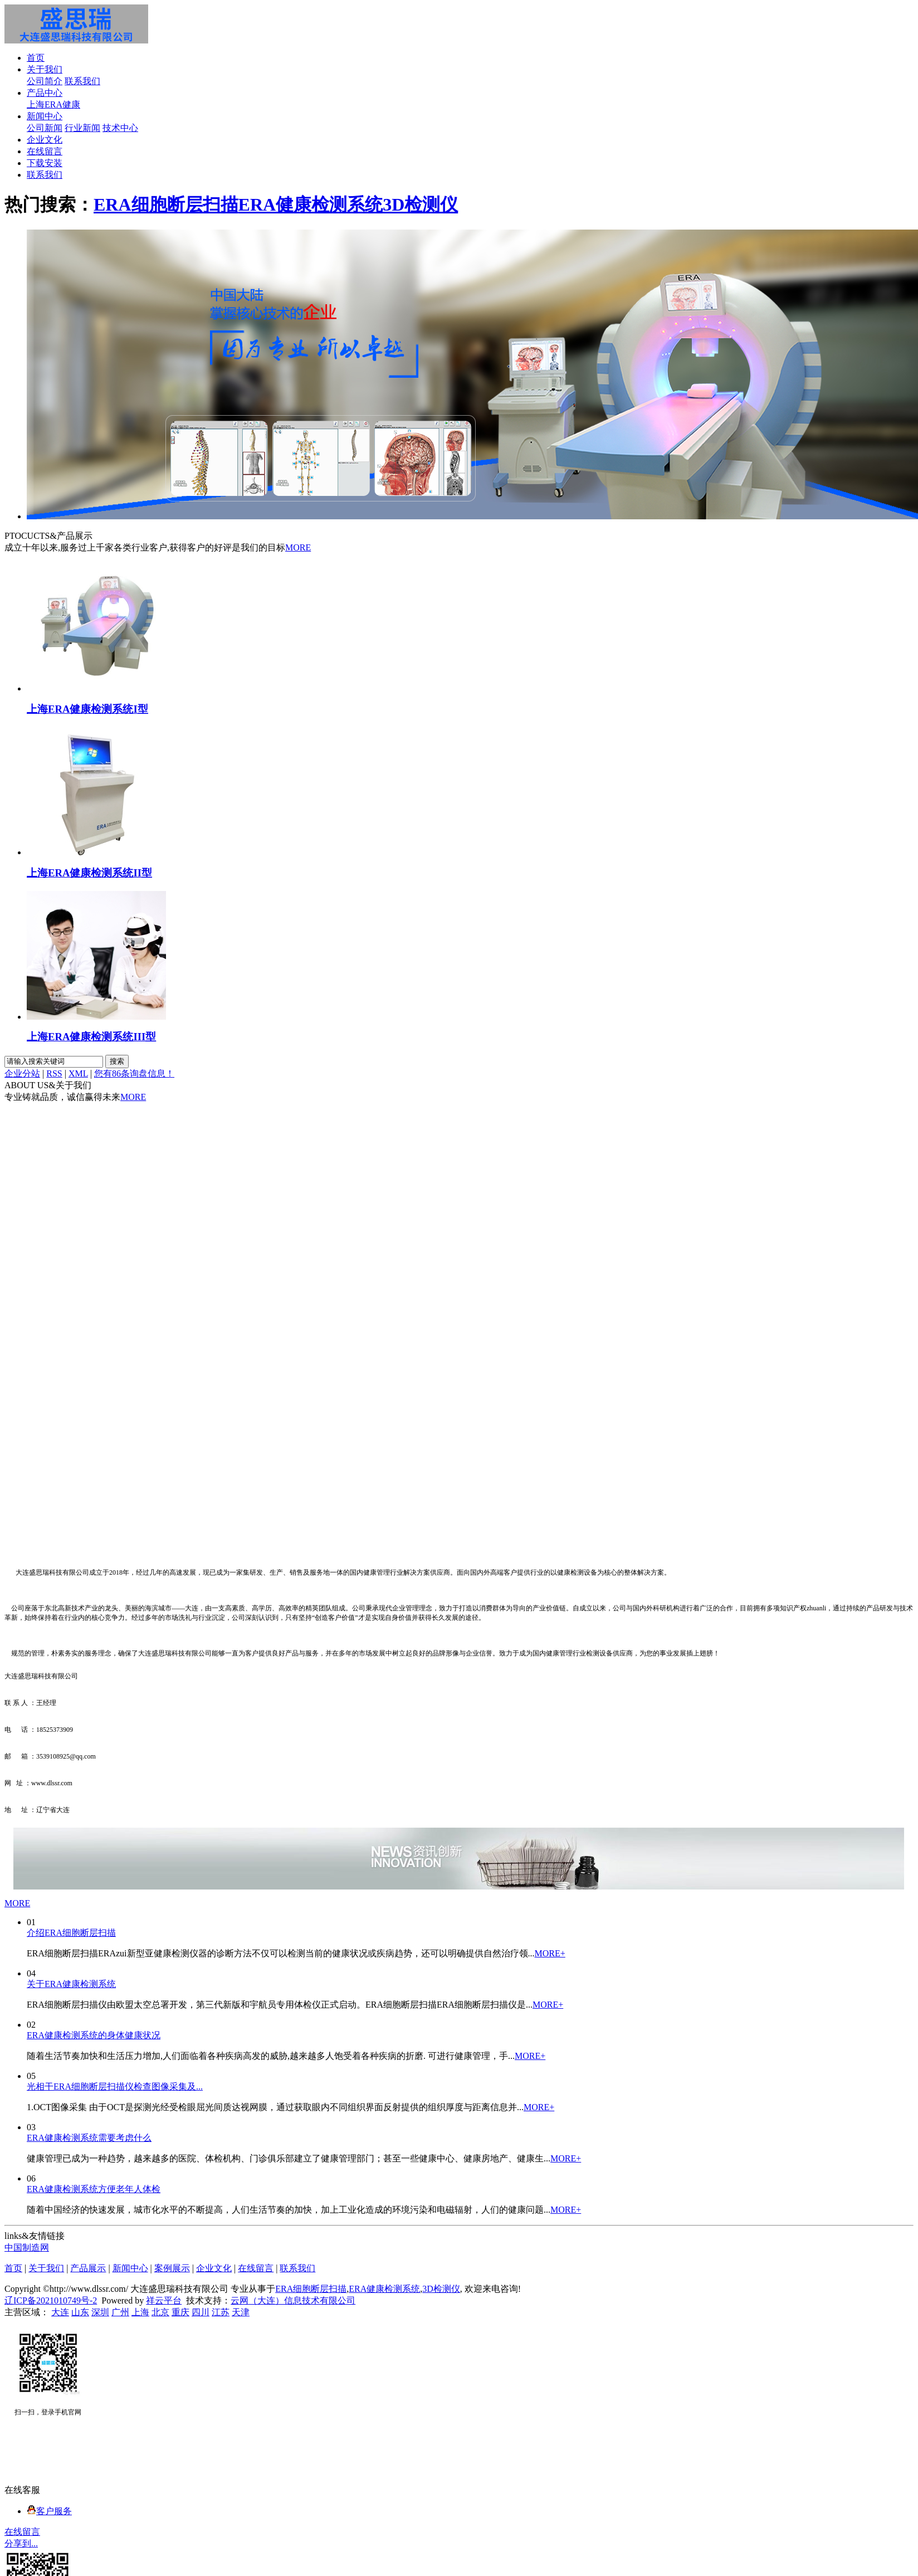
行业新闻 (82, 128)
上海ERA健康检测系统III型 (91, 1037)
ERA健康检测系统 (310, 204)
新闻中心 (44, 116)
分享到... (21, 2543)
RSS (54, 1073)
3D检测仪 (420, 204)
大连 (60, 2312)
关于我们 (44, 69)
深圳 (100, 2312)
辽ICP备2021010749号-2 (50, 2300)
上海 (140, 2312)
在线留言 (44, 151)
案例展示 (172, 2268)
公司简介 (44, 81)
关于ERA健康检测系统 (71, 1984)
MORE (298, 547)
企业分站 (22, 1073)
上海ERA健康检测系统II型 (89, 873)
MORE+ (550, 1953)
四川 (200, 2312)
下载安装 (44, 163)
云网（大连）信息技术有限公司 (293, 2300)
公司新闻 (44, 128)
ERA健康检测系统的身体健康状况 (93, 2035)
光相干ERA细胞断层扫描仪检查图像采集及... (115, 2086)
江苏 (221, 2312)
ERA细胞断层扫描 (166, 204)
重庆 (180, 2312)
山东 (80, 2312)
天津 (241, 2312)
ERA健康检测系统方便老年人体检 (93, 2189)
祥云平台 (164, 2300)
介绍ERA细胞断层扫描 (71, 1932)
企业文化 (44, 139)
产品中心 (44, 93)
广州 (120, 2312)
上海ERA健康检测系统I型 (87, 709)
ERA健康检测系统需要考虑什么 (89, 2137)
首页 (36, 57)
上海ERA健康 (53, 104)
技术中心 (120, 128)
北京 (160, 2312)
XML (78, 1073)
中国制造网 (26, 2247)
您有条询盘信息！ (134, 1073)
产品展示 (88, 2268)
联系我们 (82, 81)
